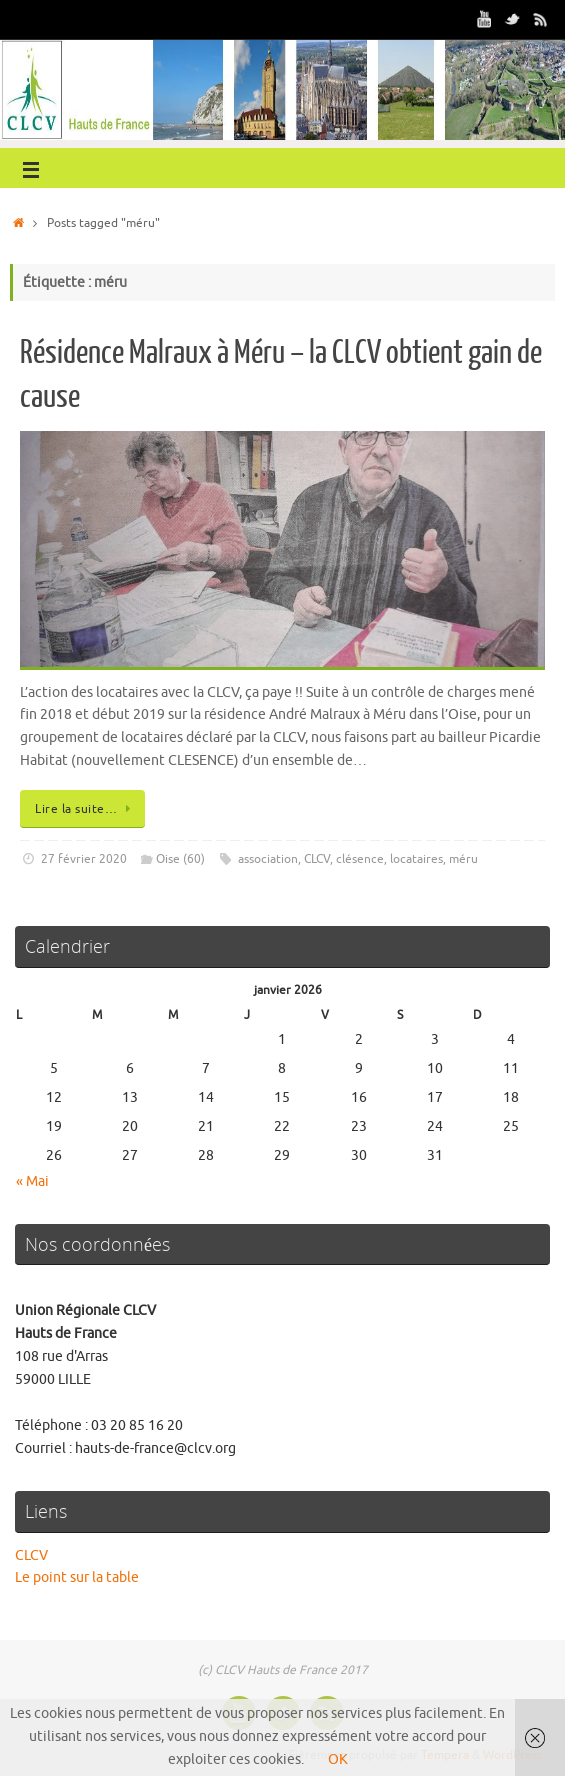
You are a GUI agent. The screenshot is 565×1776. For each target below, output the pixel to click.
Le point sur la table (77, 1577)
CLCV (317, 859)
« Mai (32, 1181)
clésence (360, 859)
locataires (416, 859)
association (268, 859)
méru (463, 859)
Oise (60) (180, 859)
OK (338, 1759)
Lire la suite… (86, 809)
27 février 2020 (84, 859)
